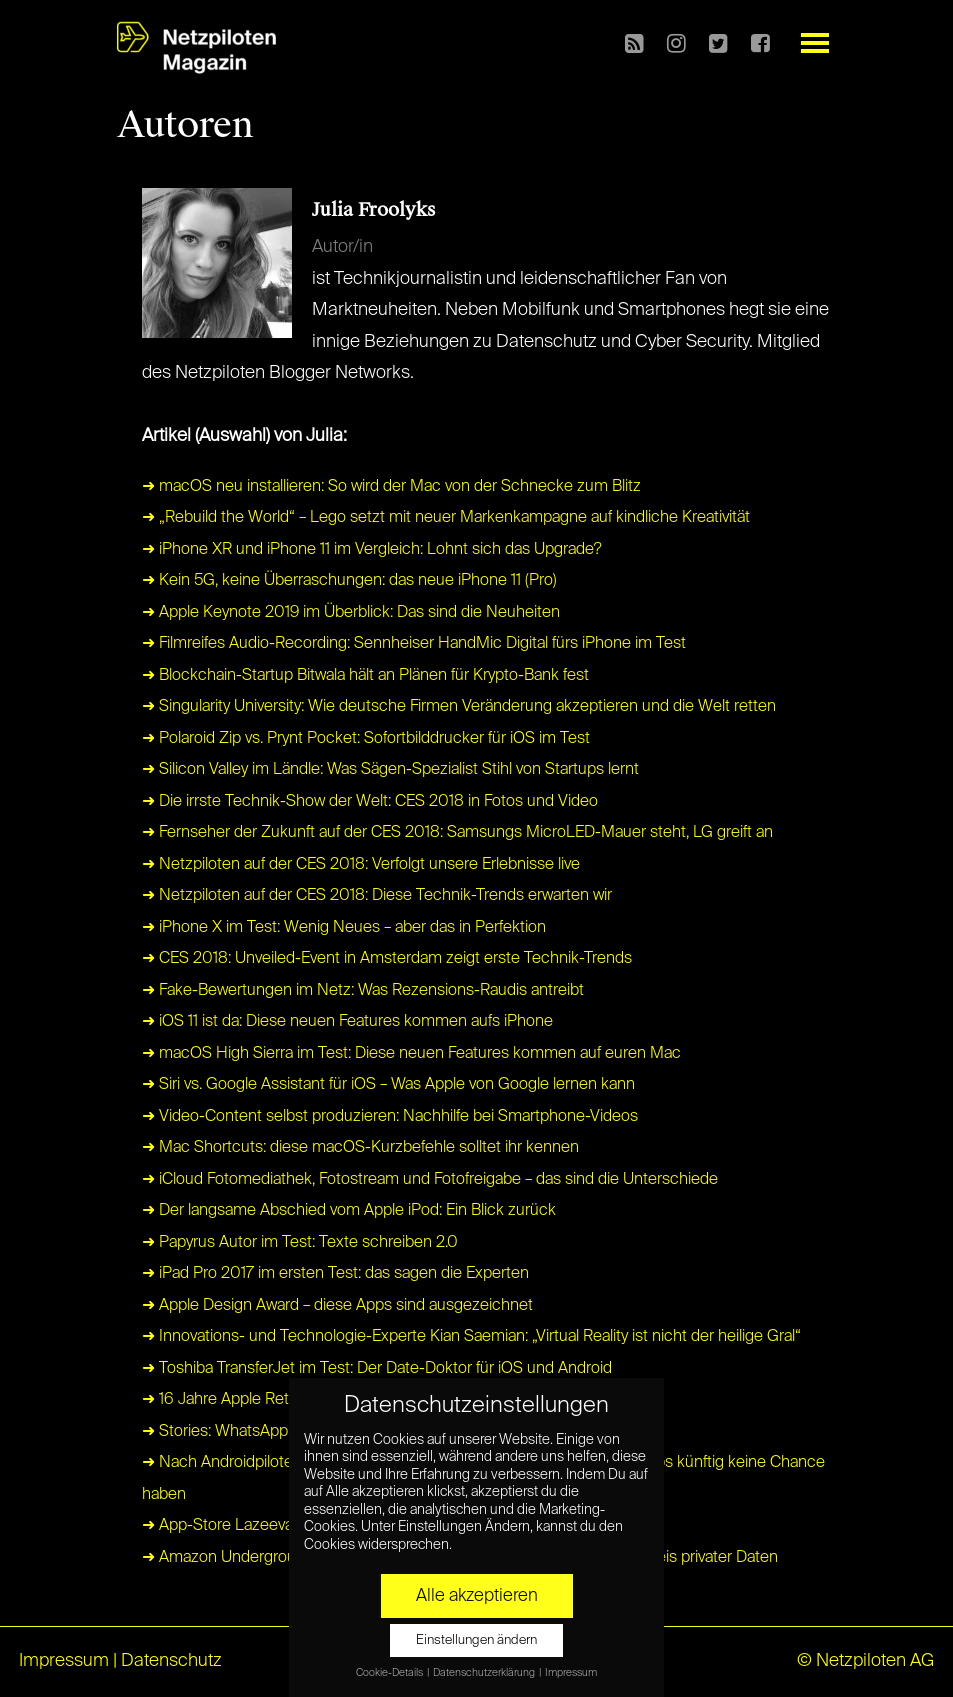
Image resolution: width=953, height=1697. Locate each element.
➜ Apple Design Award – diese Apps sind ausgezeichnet (337, 1306)
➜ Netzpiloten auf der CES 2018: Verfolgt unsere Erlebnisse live (361, 865)
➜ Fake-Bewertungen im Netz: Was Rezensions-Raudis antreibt (363, 991)
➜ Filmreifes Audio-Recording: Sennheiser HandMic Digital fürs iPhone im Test (414, 644)
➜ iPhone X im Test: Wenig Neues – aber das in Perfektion (344, 928)
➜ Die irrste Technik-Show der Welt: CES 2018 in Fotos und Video (370, 802)
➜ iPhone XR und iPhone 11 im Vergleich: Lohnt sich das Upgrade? (372, 550)
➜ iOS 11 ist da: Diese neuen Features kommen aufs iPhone (347, 1022)
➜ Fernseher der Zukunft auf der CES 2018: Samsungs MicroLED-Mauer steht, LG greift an (457, 833)
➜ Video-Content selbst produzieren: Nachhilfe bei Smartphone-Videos (390, 1117)
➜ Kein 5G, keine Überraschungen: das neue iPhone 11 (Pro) (349, 581)
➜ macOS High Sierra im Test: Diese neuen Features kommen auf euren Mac (411, 1054)
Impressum (64, 1661)
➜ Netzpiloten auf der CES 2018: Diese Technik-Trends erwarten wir (377, 896)
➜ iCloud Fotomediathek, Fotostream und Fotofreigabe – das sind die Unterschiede (430, 1180)
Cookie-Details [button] (390, 1673)
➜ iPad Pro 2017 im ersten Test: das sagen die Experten (335, 1274)
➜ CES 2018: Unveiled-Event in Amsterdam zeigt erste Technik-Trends (387, 959)
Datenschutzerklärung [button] (485, 1673)
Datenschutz (171, 1661)
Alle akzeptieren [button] (477, 1596)
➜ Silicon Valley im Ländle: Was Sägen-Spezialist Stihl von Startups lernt (390, 770)
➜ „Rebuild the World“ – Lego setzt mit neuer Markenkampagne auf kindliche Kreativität (446, 518)
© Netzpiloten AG (865, 1661)
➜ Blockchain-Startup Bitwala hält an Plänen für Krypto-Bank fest (365, 676)
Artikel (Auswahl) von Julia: (244, 436)
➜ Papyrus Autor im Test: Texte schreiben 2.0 (300, 1243)
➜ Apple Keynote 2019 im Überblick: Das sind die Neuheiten (351, 613)
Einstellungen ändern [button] (476, 1640)
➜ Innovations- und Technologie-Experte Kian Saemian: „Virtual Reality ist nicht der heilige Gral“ (471, 1337)
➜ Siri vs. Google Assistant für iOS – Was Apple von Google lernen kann (388, 1085)
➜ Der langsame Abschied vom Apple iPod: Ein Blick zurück (349, 1211)
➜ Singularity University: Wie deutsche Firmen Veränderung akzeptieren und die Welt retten (459, 707)
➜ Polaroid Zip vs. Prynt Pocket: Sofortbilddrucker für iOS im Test (366, 739)
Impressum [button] (571, 1673)
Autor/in (342, 247)
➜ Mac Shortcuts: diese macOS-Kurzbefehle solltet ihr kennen (360, 1148)
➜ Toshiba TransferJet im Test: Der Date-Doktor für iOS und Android (377, 1369)
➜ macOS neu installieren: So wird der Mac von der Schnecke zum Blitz (391, 487)
